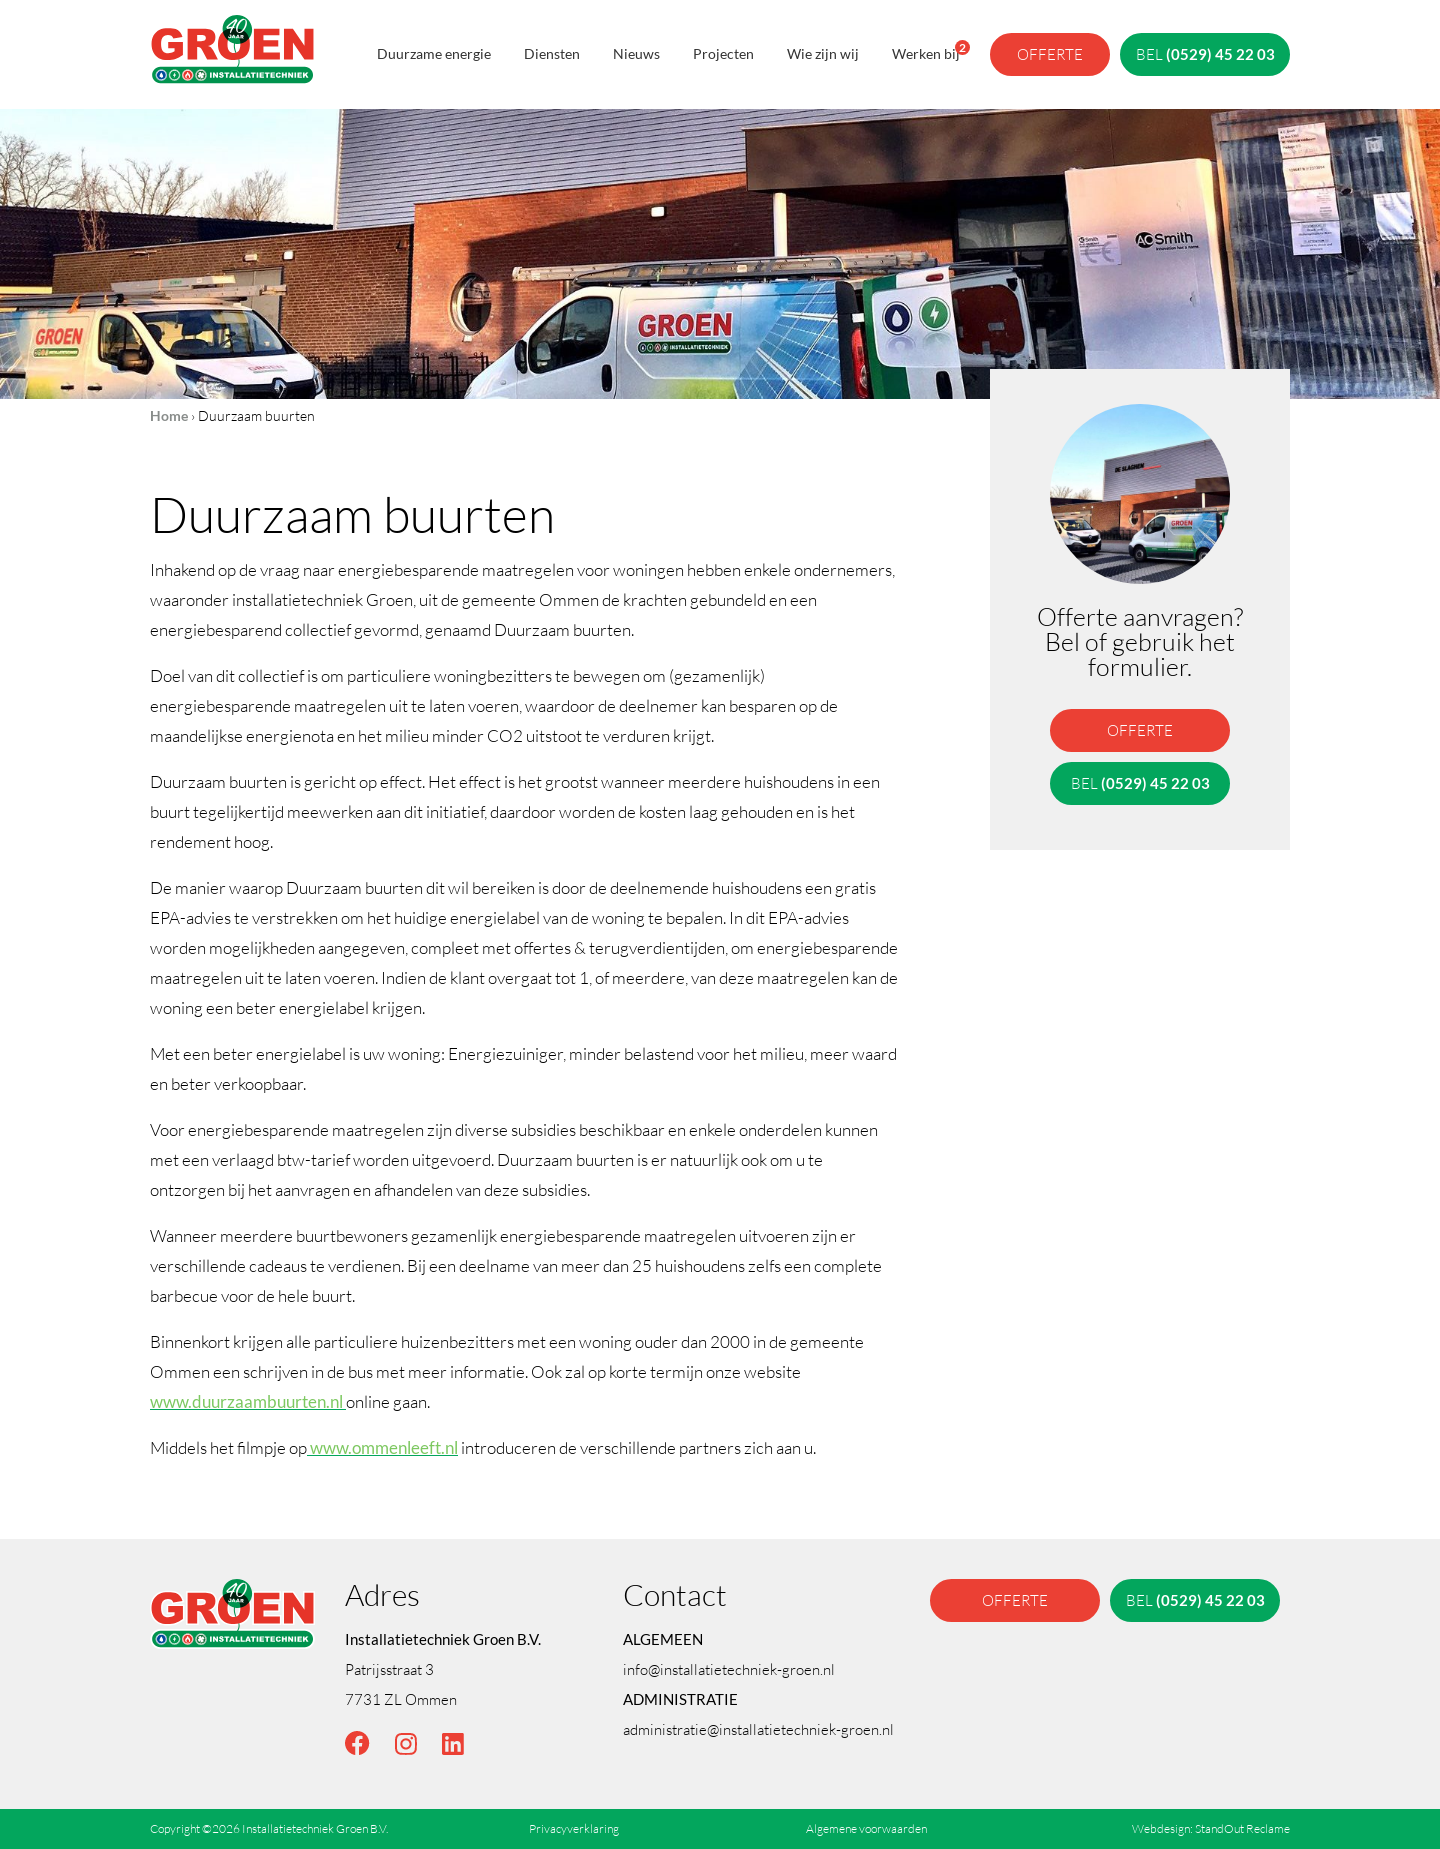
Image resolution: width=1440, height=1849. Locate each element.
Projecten (723, 53)
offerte (1050, 54)
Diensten (552, 53)
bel (1205, 54)
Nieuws (636, 53)
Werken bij (926, 51)
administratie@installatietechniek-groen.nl (758, 1729)
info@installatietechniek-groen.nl (729, 1669)
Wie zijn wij (823, 53)
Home (169, 415)
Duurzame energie (434, 53)
